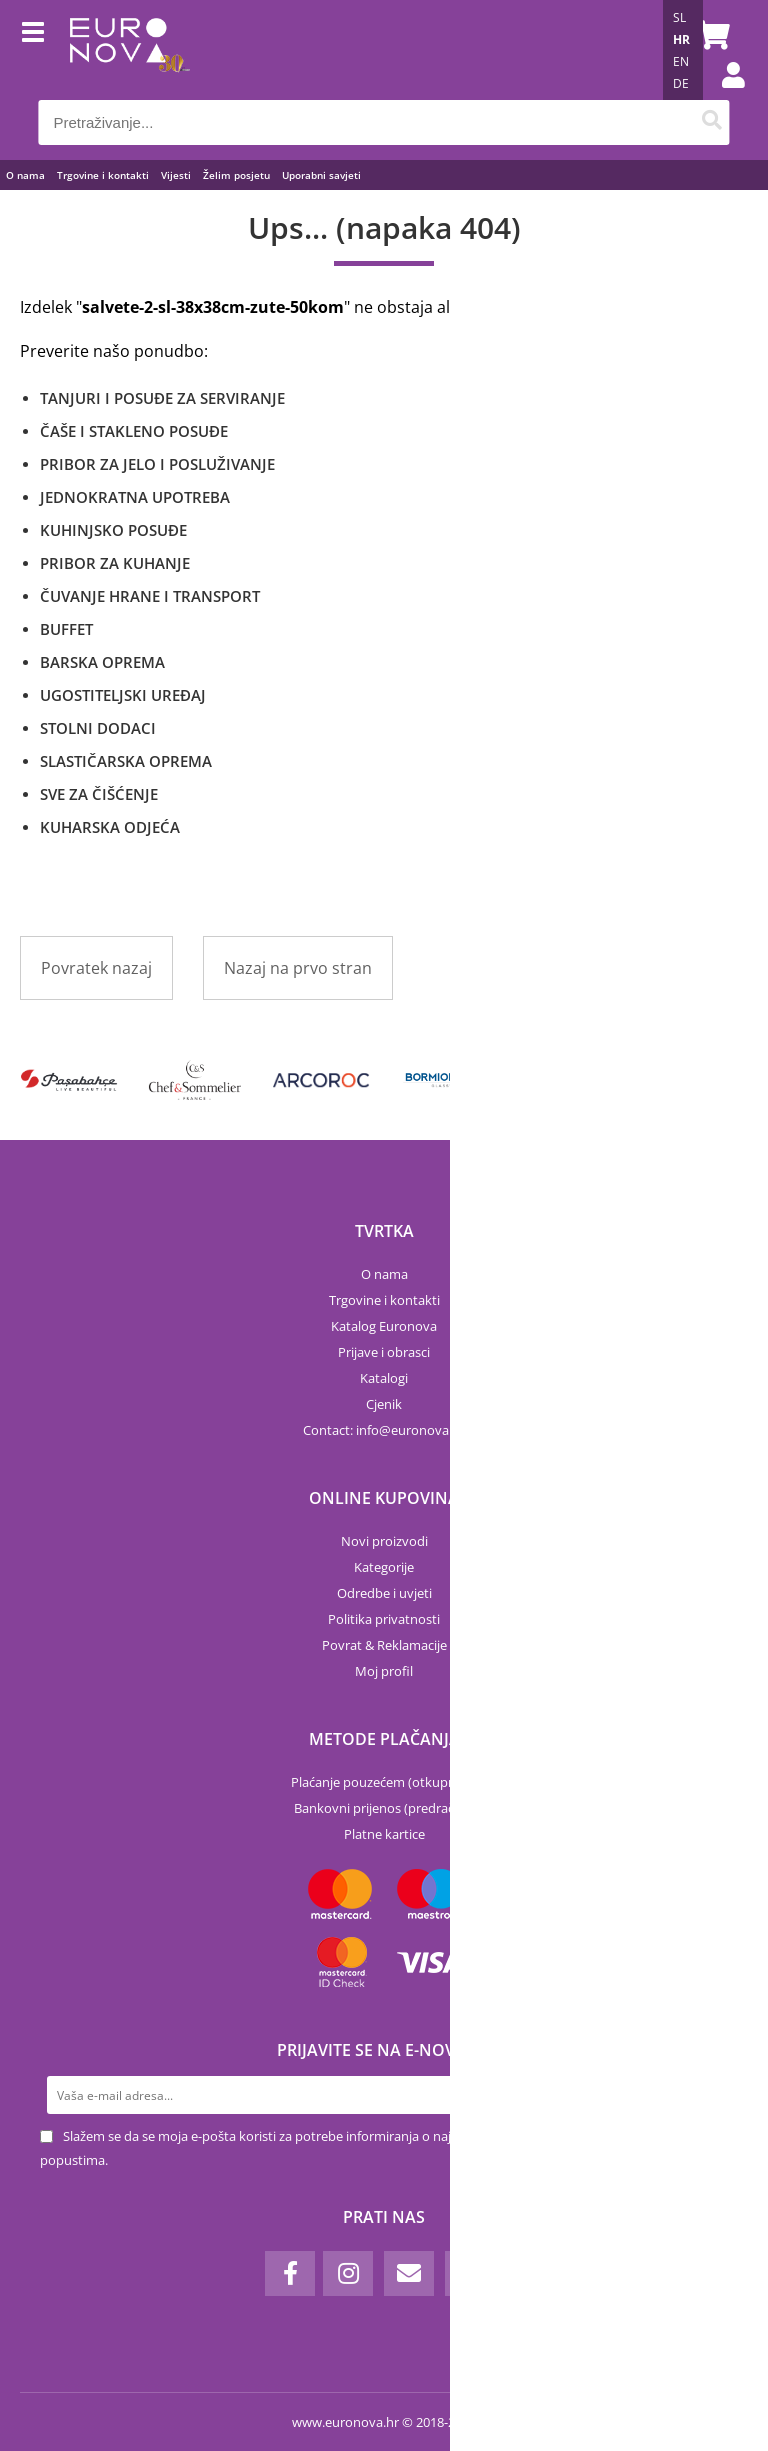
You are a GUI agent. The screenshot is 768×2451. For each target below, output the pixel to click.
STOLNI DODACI (98, 728)
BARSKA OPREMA (102, 662)
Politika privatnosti (384, 1619)
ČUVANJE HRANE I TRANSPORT (150, 596)
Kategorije (384, 1567)
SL (679, 17)
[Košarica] (710, 35)
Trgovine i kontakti (103, 175)
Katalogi (384, 1378)
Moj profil (384, 1671)
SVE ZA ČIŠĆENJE (99, 794)
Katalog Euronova (384, 1326)
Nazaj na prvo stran (298, 968)
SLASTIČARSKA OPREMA (126, 761)
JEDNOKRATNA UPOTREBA (135, 497)
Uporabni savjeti (321, 175)
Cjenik (384, 1404)
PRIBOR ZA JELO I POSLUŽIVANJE (157, 464)
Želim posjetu (236, 175)
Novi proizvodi (384, 1541)
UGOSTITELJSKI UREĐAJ (123, 695)
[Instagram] (348, 2273)
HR (681, 39)
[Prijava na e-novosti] (709, 2095)
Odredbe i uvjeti (384, 1593)
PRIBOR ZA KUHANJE (115, 563)
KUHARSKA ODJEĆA (110, 827)
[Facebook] (290, 2273)
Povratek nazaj (96, 968)
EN (681, 61)
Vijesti (176, 175)
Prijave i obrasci (384, 1352)
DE (681, 83)
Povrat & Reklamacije (384, 1645)
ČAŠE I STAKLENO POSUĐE (134, 431)
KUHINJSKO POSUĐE (113, 530)
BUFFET (66, 629)
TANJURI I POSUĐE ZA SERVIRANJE (162, 398)
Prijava (723, 95)
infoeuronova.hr (410, 1430)
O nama (25, 175)
